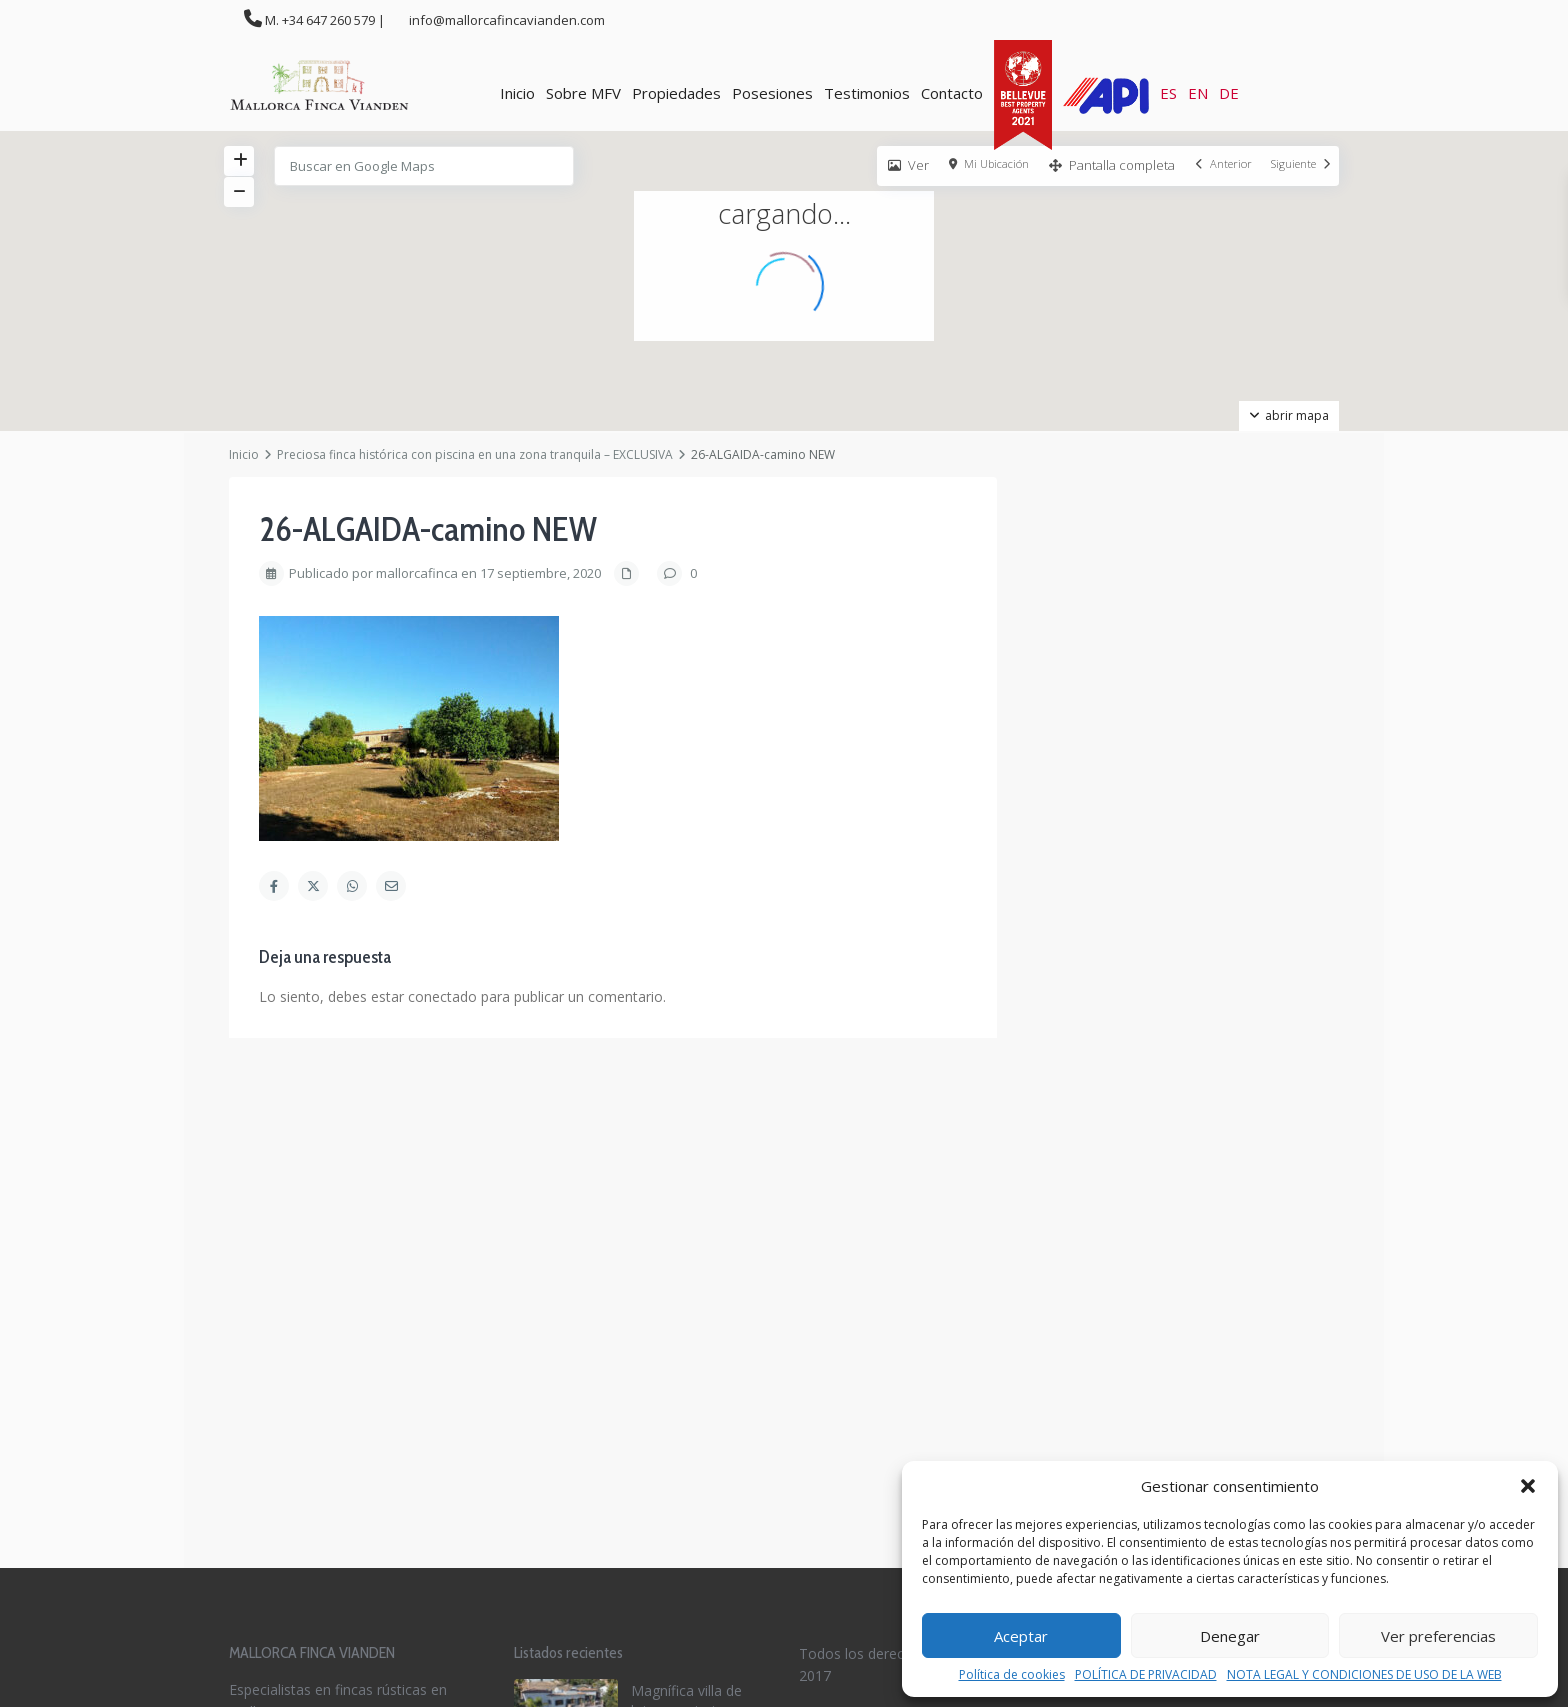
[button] (1528, 1486)
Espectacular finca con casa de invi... (689, 1284)
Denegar (1230, 1636)
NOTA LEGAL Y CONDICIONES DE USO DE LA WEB (1364, 1675)
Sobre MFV (583, 93)
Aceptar (1021, 1636)
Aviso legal (833, 1242)
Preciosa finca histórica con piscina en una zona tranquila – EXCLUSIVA (475, 454)
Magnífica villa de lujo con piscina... (686, 1200)
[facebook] (819, 1385)
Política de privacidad (867, 1265)
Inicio (517, 93)
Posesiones (772, 93)
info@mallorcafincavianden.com (336, 1375)
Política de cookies (1012, 1675)
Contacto (952, 93)
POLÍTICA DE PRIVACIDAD (1146, 1675)
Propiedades (676, 93)
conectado (442, 996)
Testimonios (867, 93)
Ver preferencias (1438, 1636)
